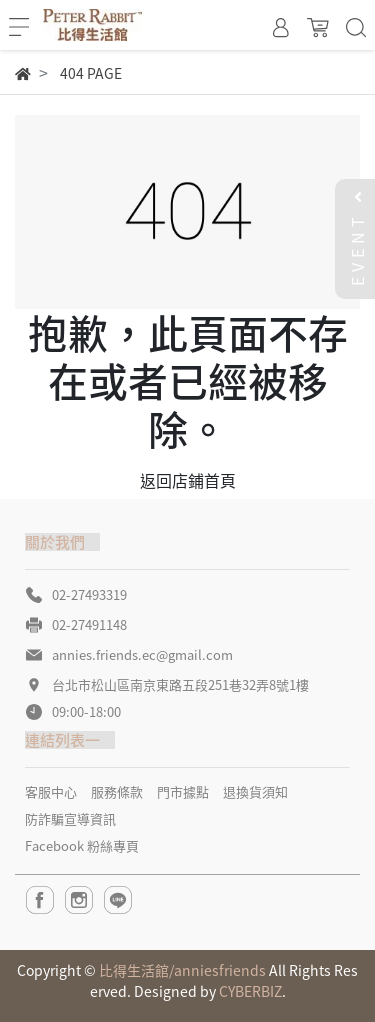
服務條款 (117, 791)
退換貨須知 (255, 791)
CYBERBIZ (250, 991)
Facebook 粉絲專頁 (82, 845)
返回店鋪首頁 (188, 480)
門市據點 (183, 791)
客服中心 (51, 791)
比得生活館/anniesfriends (182, 970)
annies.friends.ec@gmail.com (142, 654)
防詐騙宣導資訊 (70, 818)
